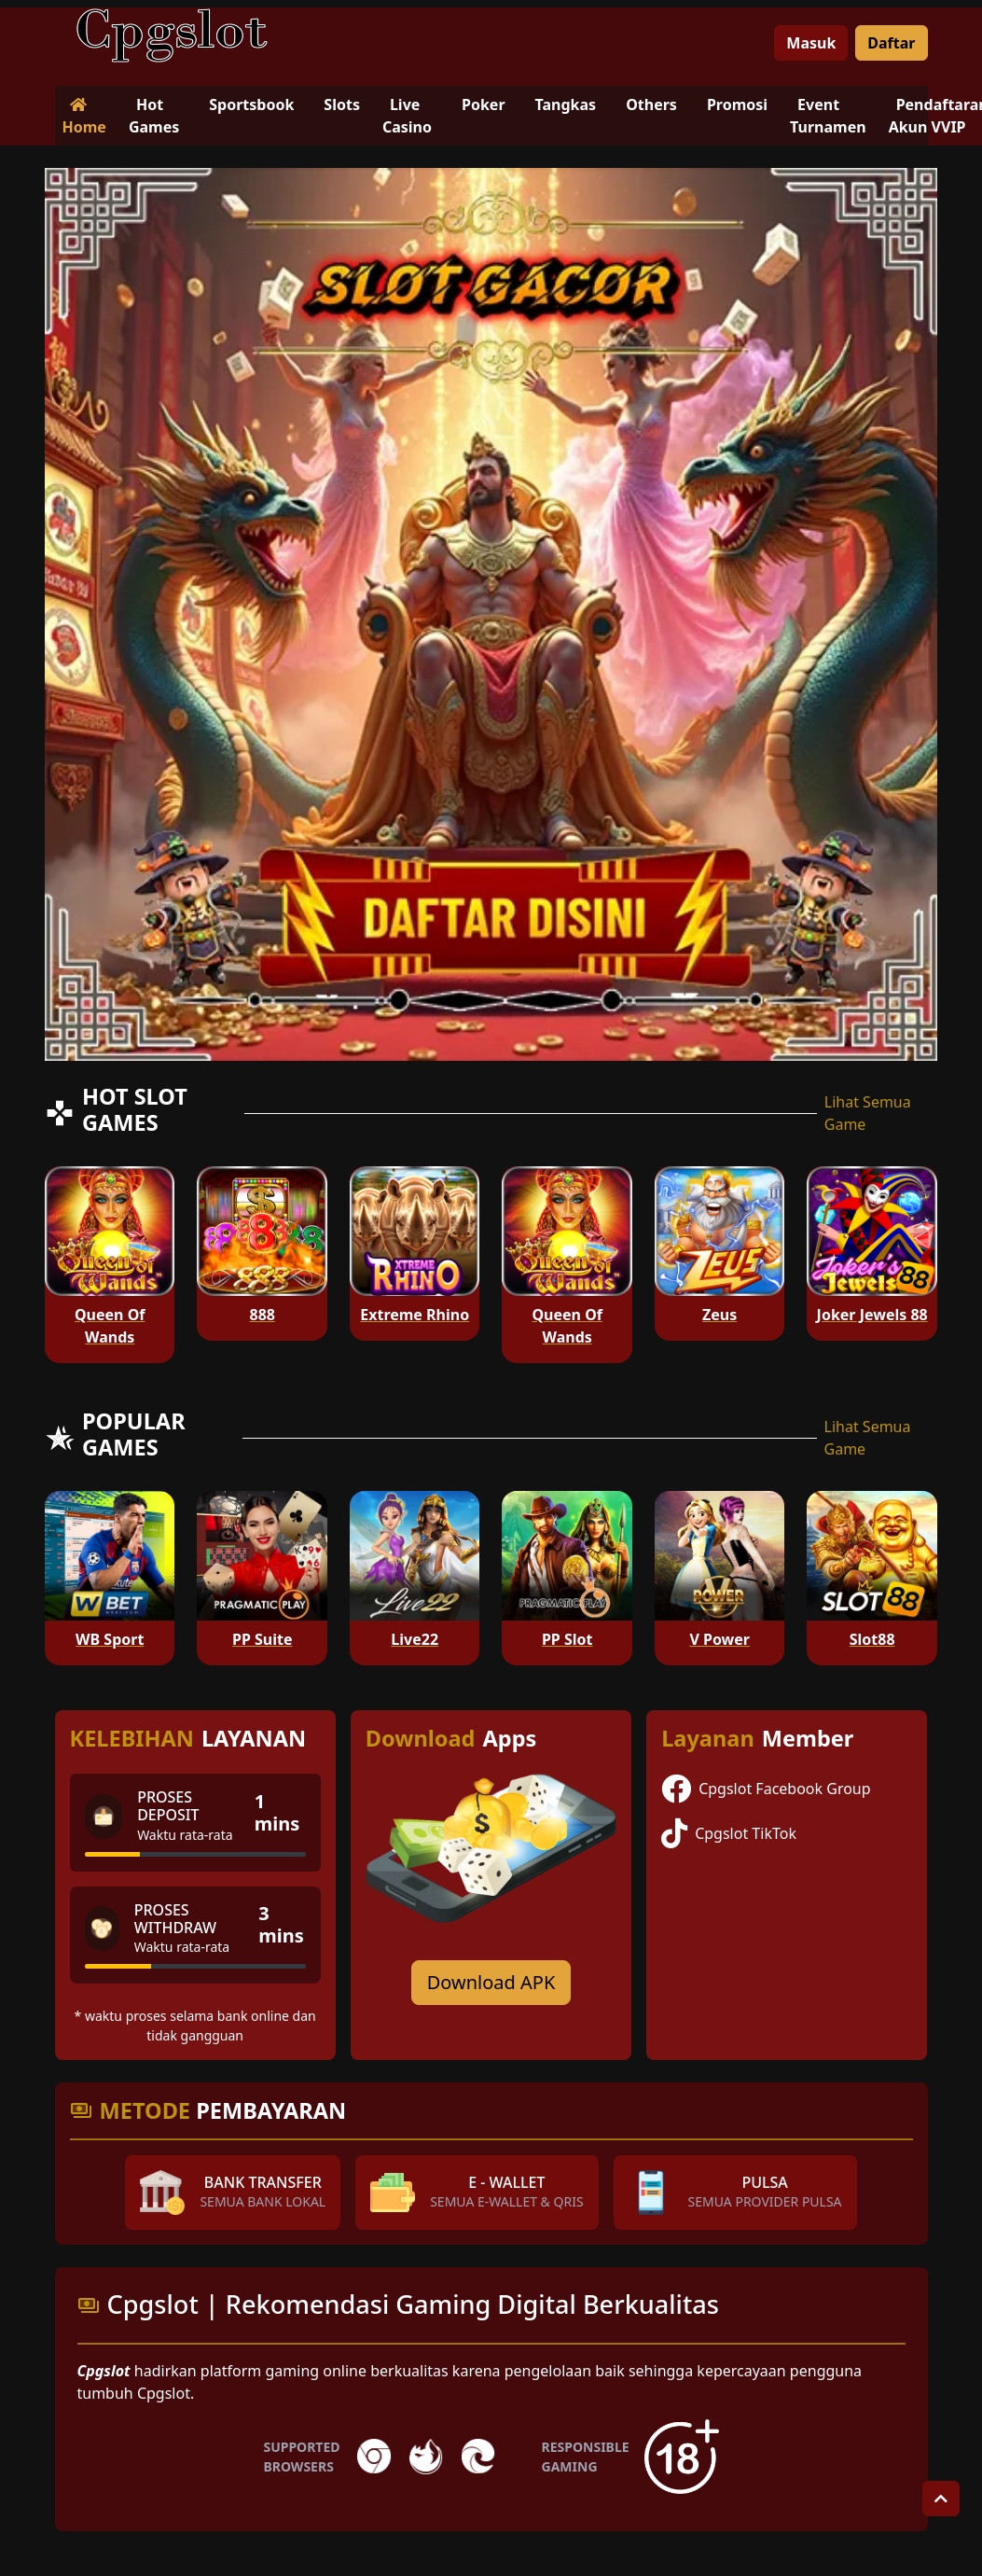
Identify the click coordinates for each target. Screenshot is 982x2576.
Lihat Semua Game (867, 1113)
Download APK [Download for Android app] (491, 1982)
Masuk (811, 43)
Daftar (891, 43)
